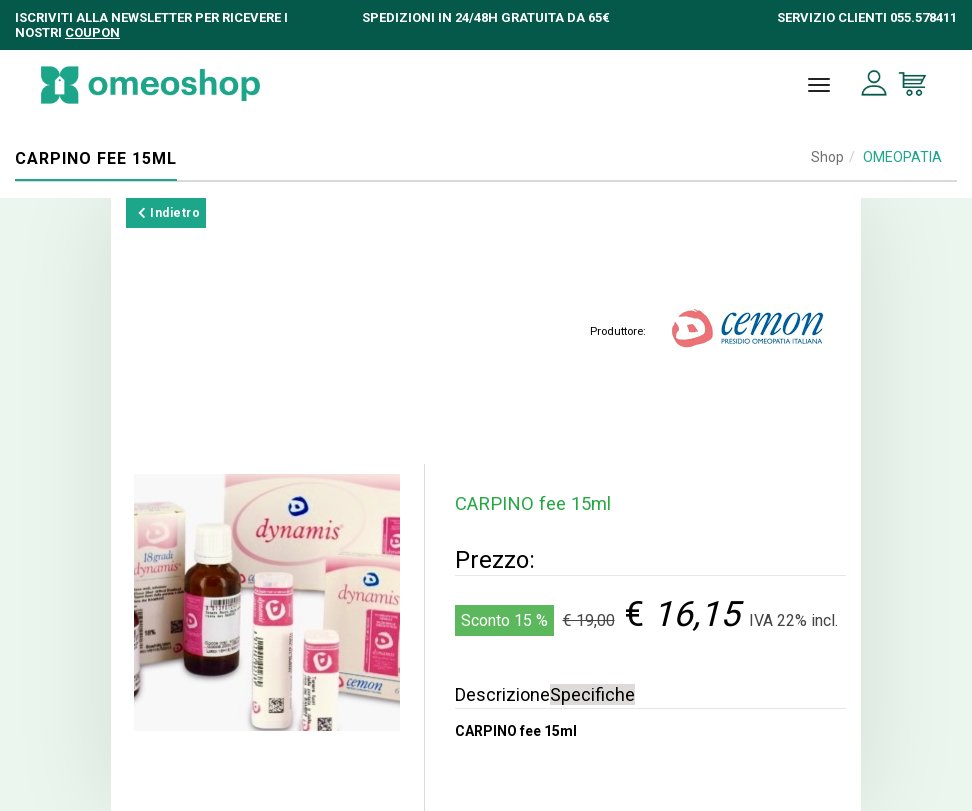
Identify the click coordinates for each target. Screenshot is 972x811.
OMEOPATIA (902, 157)
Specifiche (592, 694)
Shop (827, 157)
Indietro (169, 213)
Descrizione (502, 694)
